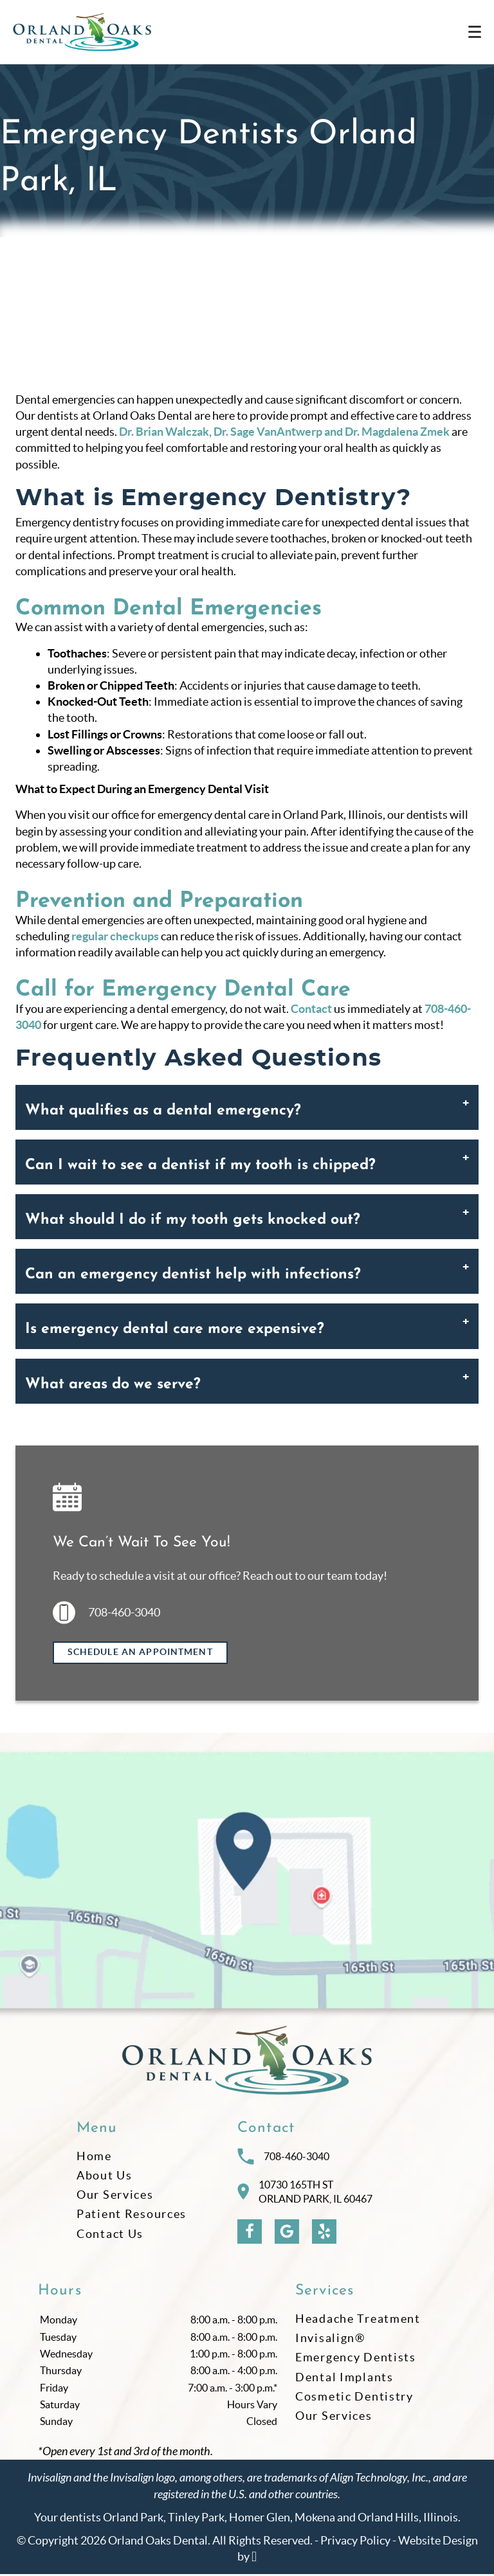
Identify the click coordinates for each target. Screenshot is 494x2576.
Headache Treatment (358, 2320)
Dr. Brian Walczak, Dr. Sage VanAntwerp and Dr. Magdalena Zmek (284, 431)
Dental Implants (344, 2378)
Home (94, 2157)
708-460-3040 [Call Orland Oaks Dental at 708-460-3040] (283, 2157)
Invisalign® (330, 2340)
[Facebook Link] (249, 2233)
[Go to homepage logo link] (247, 2062)
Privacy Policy (355, 2541)
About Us (105, 2177)
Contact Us (110, 2235)
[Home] (82, 32)
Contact (311, 1008)
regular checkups (115, 936)
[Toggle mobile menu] (474, 32)
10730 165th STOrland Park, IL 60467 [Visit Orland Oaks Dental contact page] (304, 2193)
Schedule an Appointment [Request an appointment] (140, 1652)
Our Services (115, 2196)
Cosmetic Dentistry (354, 2397)
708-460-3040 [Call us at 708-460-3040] (106, 1612)
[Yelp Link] (324, 2233)
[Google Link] (287, 2233)
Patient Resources (132, 2216)
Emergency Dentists (355, 2359)
